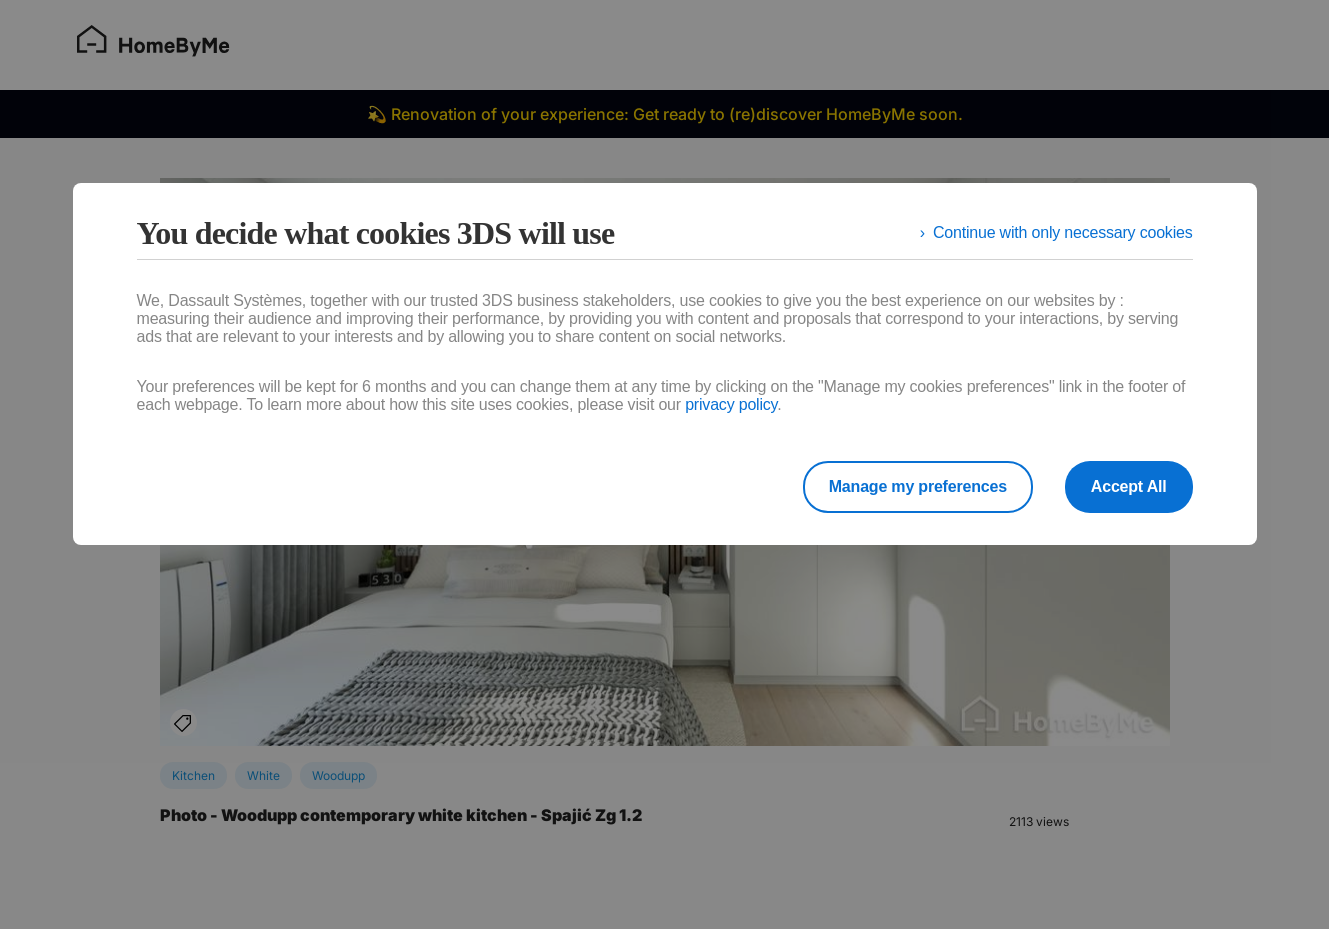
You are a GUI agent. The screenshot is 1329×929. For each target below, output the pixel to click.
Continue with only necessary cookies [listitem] (1063, 232)
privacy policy (731, 404)
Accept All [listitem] (1129, 486)
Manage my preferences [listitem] (918, 486)
